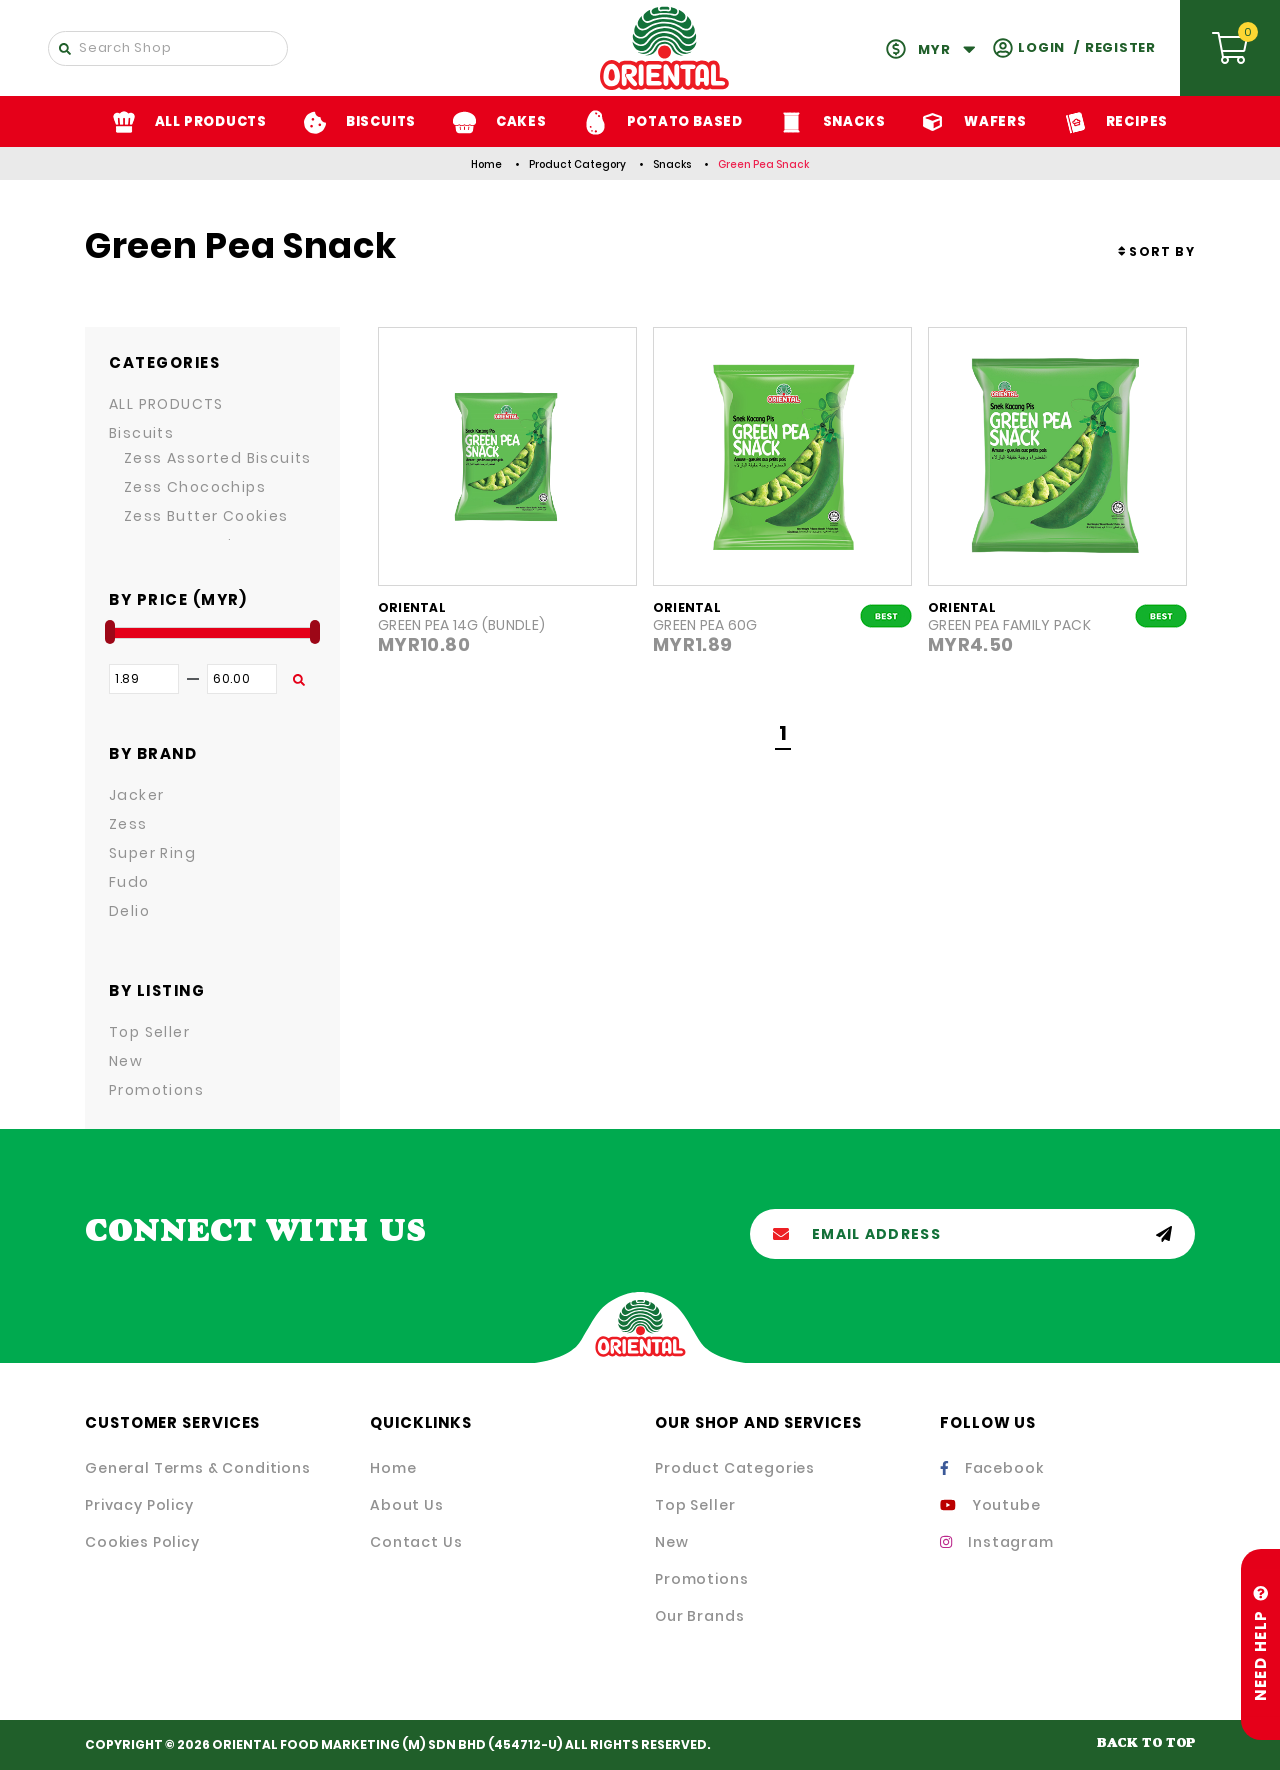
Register (1120, 47)
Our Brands (699, 1616)
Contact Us (416, 1542)
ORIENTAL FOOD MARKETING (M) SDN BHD (349, 1744)
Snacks (672, 164)
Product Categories (735, 1468)
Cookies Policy (142, 1542)
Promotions (701, 1579)
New (672, 1542)
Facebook (991, 1468)
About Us (407, 1505)
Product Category (577, 164)
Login (1041, 47)
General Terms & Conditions (198, 1468)
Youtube (990, 1505)
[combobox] (1156, 251)
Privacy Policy (139, 1505)
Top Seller (695, 1505)
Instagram (997, 1542)
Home (486, 164)
